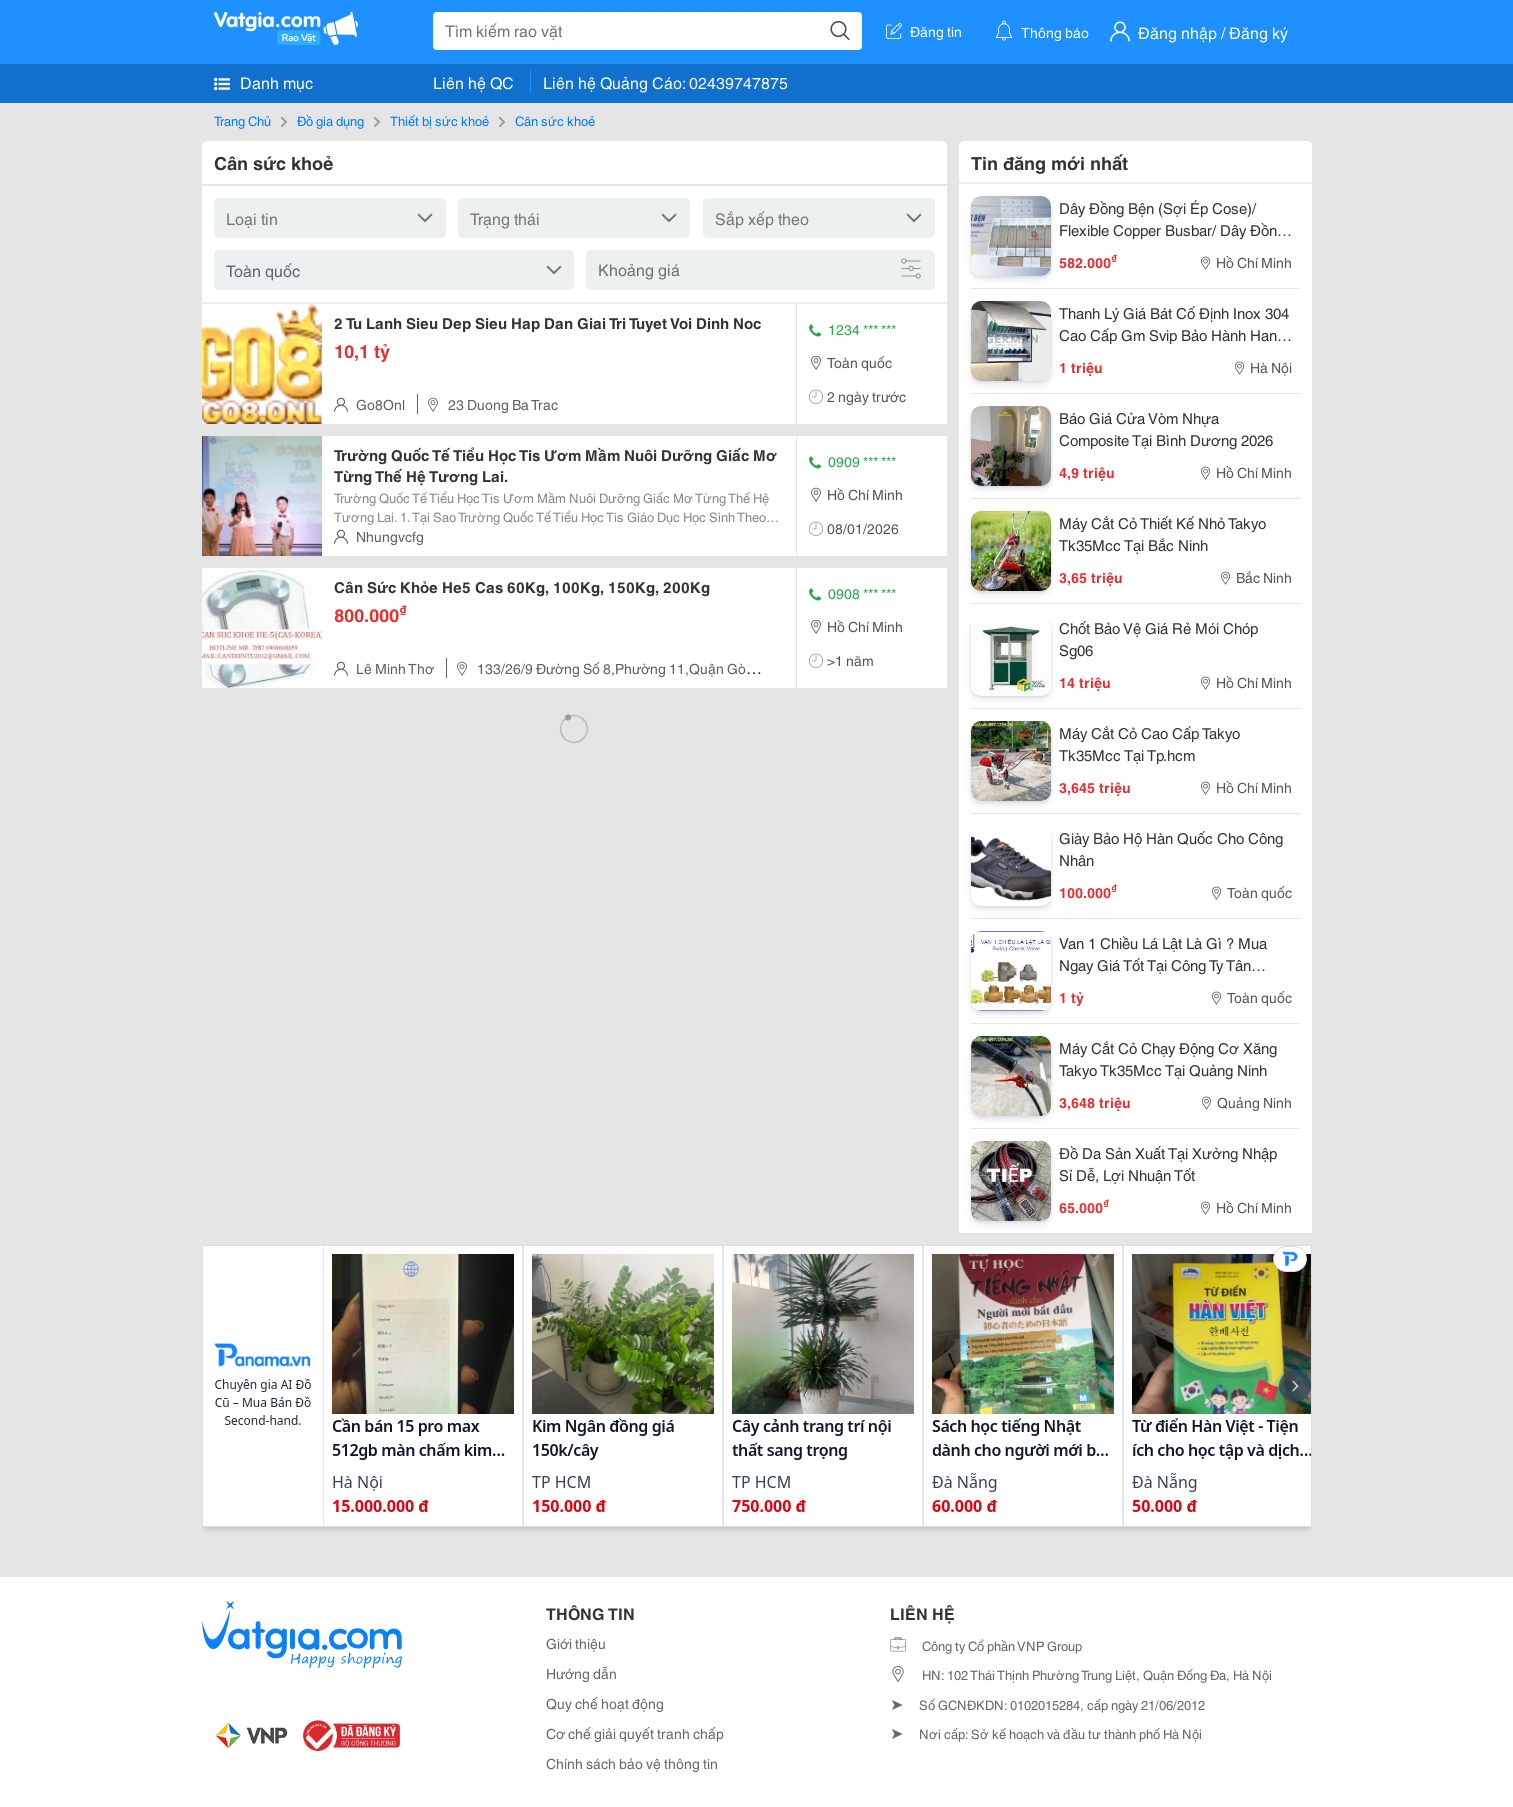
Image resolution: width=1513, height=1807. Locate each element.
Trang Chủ (242, 120)
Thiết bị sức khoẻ (439, 120)
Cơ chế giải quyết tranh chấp (635, 1733)
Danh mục (263, 82)
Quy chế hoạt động (605, 1703)
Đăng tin (924, 31)
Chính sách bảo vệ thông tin (632, 1763)
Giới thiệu (576, 1643)
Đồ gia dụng (330, 120)
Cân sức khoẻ (555, 120)
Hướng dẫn (581, 1673)
